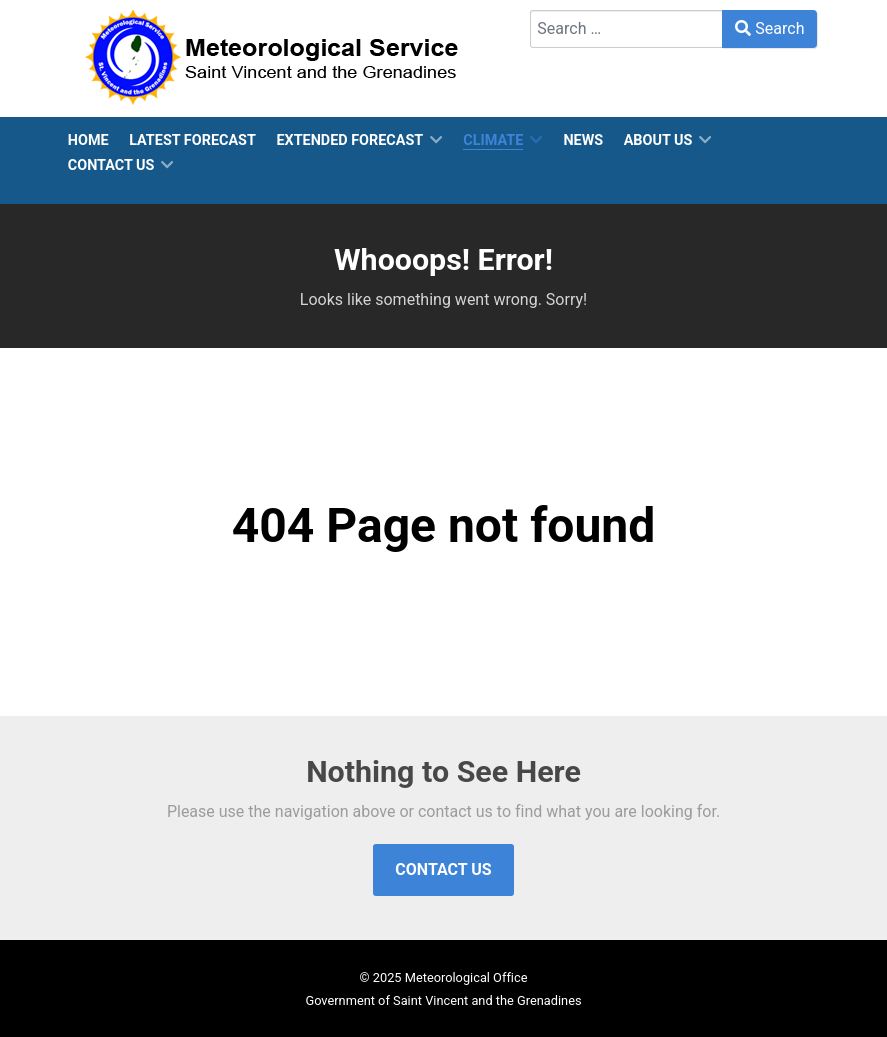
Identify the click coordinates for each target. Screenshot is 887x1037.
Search (769, 28)
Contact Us (443, 869)
